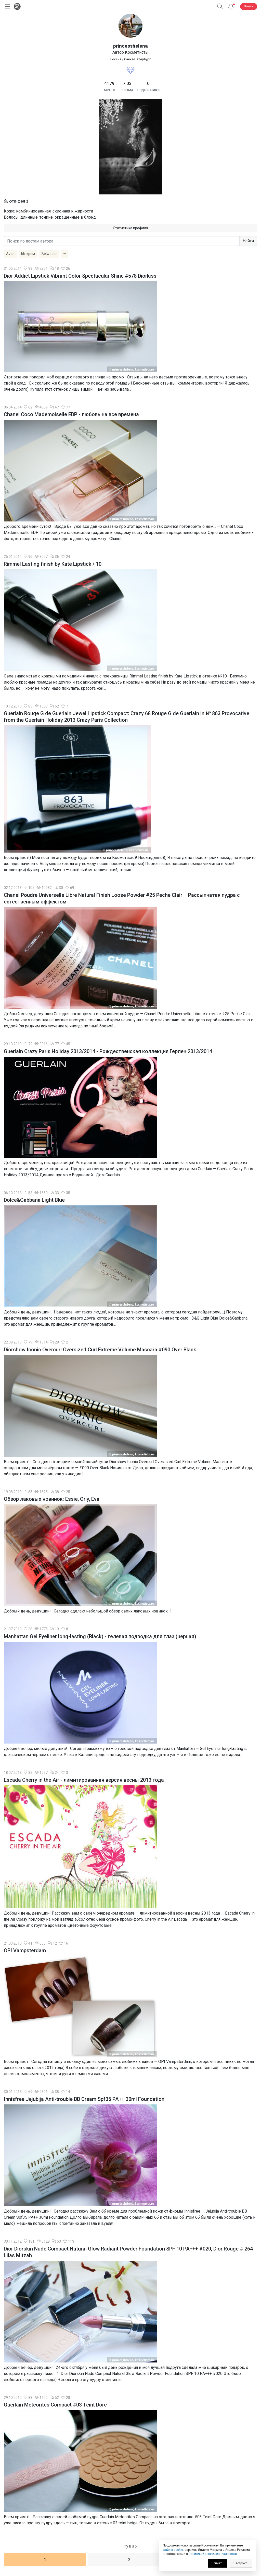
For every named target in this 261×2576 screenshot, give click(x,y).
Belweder (49, 254)
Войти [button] (248, 6)
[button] (220, 6)
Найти (248, 240)
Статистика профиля (130, 228)
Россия (115, 59)
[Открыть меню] (6, 6)
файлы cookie (173, 2550)
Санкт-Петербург (137, 59)
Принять (217, 2563)
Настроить (240, 2563)
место (109, 89)
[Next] (130, 2545)
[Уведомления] (231, 6)
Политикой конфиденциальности (213, 2554)
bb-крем (28, 254)
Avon (10, 254)
